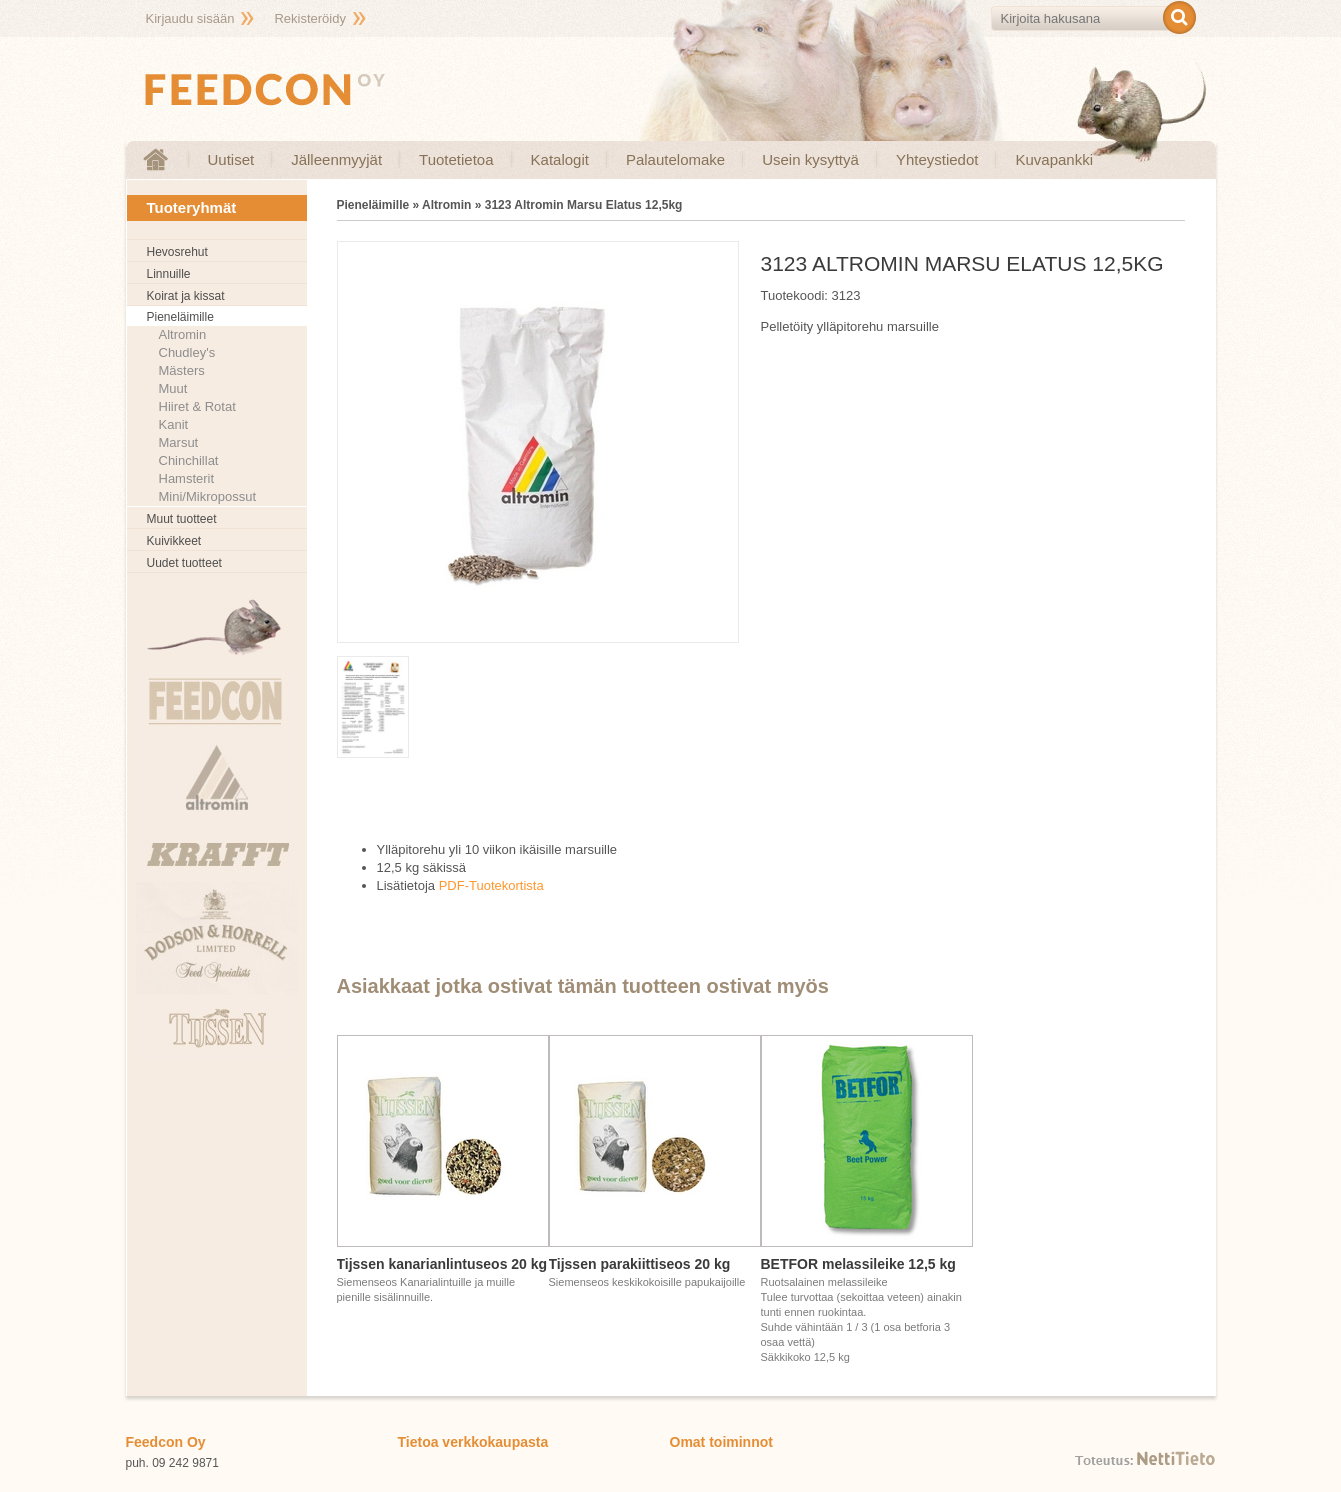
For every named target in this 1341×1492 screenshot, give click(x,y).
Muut (173, 388)
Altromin (183, 334)
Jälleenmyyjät (336, 159)
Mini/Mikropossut (208, 496)
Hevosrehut (177, 252)
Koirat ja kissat (186, 296)
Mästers (182, 370)
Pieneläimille (180, 317)
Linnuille (169, 274)
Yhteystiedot (937, 159)
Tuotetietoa (456, 159)
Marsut (179, 442)
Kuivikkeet (174, 541)
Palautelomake (675, 159)
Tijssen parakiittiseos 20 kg (640, 1264)
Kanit (174, 424)
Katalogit (560, 159)
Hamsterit (187, 478)
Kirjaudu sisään (190, 18)
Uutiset (231, 159)
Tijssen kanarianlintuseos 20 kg (442, 1264)
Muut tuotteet (182, 519)
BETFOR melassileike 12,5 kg (858, 1264)
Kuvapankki (1054, 159)
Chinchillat (189, 460)
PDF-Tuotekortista (491, 885)
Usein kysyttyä (810, 159)
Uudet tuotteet (184, 563)
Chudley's (187, 352)
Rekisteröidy (310, 18)
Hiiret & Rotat (197, 406)
